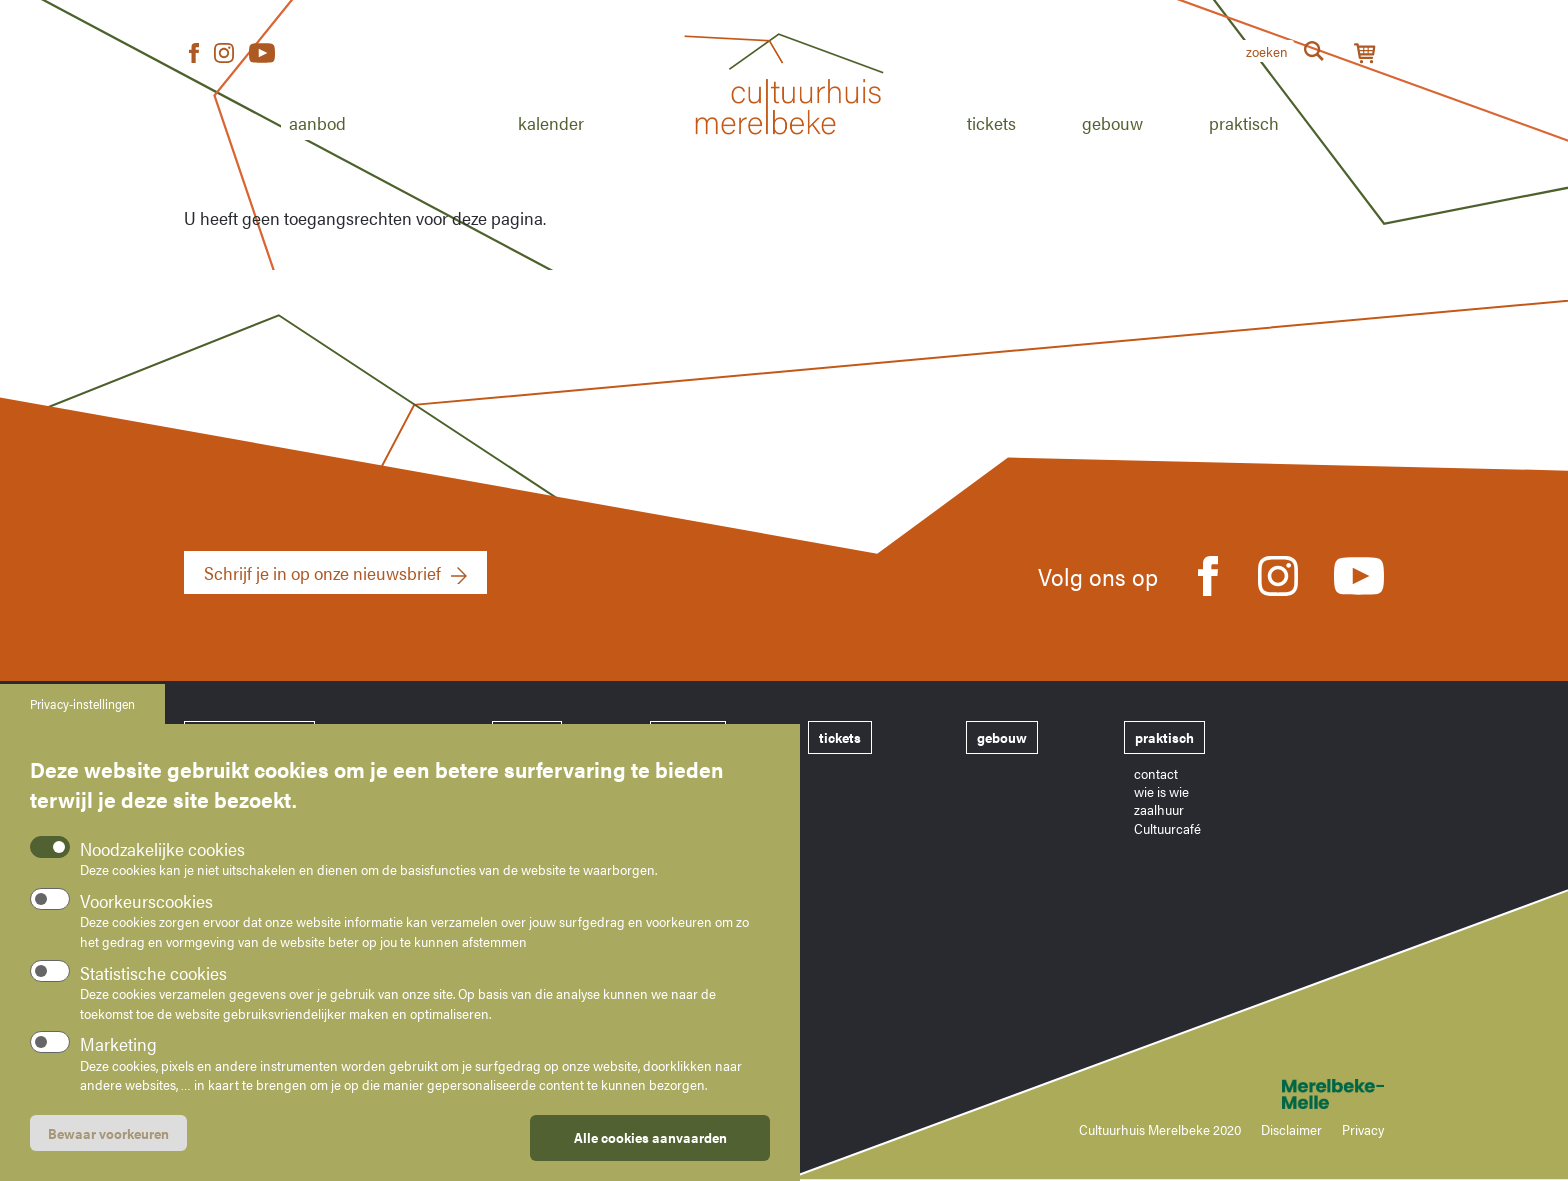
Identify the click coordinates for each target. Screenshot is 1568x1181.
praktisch (1164, 737)
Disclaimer (1291, 1129)
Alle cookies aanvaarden (650, 1141)
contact (1156, 773)
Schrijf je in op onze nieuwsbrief (322, 572)
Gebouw (1112, 122)
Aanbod (317, 122)
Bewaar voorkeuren (108, 1137)
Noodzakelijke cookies (162, 852)
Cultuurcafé (1167, 828)
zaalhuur (1159, 809)
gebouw (1002, 737)
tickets (840, 737)
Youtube (262, 53)
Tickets (991, 122)
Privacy (1363, 1129)
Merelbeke (1304, 1094)
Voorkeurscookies (146, 904)
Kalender (551, 122)
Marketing (118, 1047)
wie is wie (1161, 791)
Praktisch (1244, 122)
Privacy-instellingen (82, 707)
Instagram (224, 53)
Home (784, 157)
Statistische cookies (153, 976)
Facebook (194, 53)
